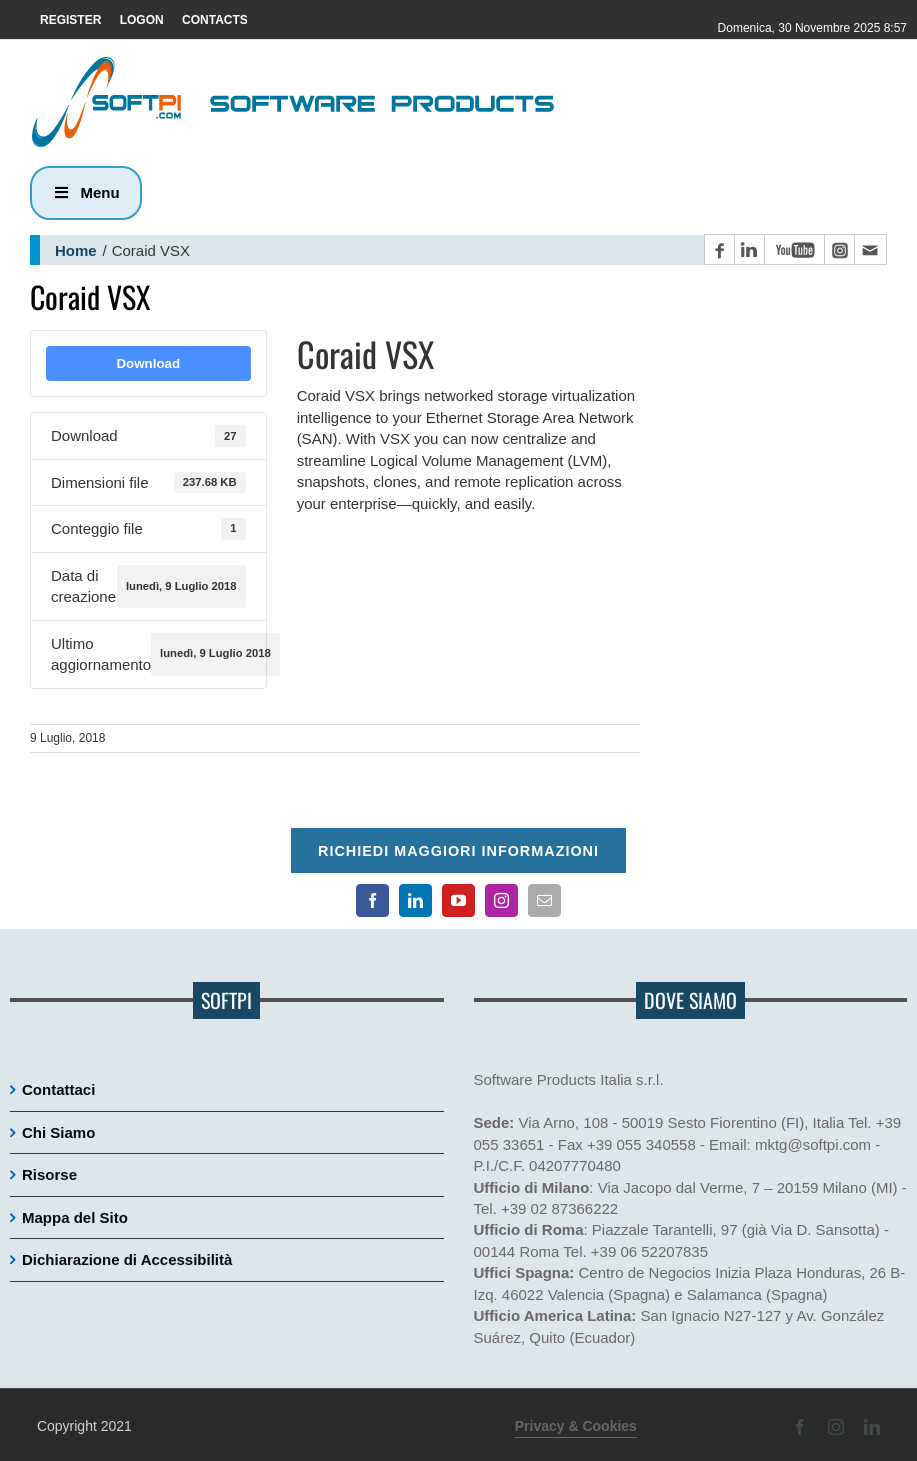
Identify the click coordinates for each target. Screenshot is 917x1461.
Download (148, 363)
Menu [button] (86, 192)
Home (76, 250)
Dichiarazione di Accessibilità (127, 1259)
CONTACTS (215, 20)
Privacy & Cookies (576, 1426)
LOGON (142, 20)
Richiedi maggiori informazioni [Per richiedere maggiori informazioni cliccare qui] (458, 851)
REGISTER (70, 20)
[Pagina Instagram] (839, 249)
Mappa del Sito (75, 1217)
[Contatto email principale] (870, 249)
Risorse (49, 1174)
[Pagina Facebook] (719, 249)
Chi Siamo (58, 1132)
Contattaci (58, 1089)
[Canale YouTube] (794, 249)
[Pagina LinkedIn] (749, 249)
